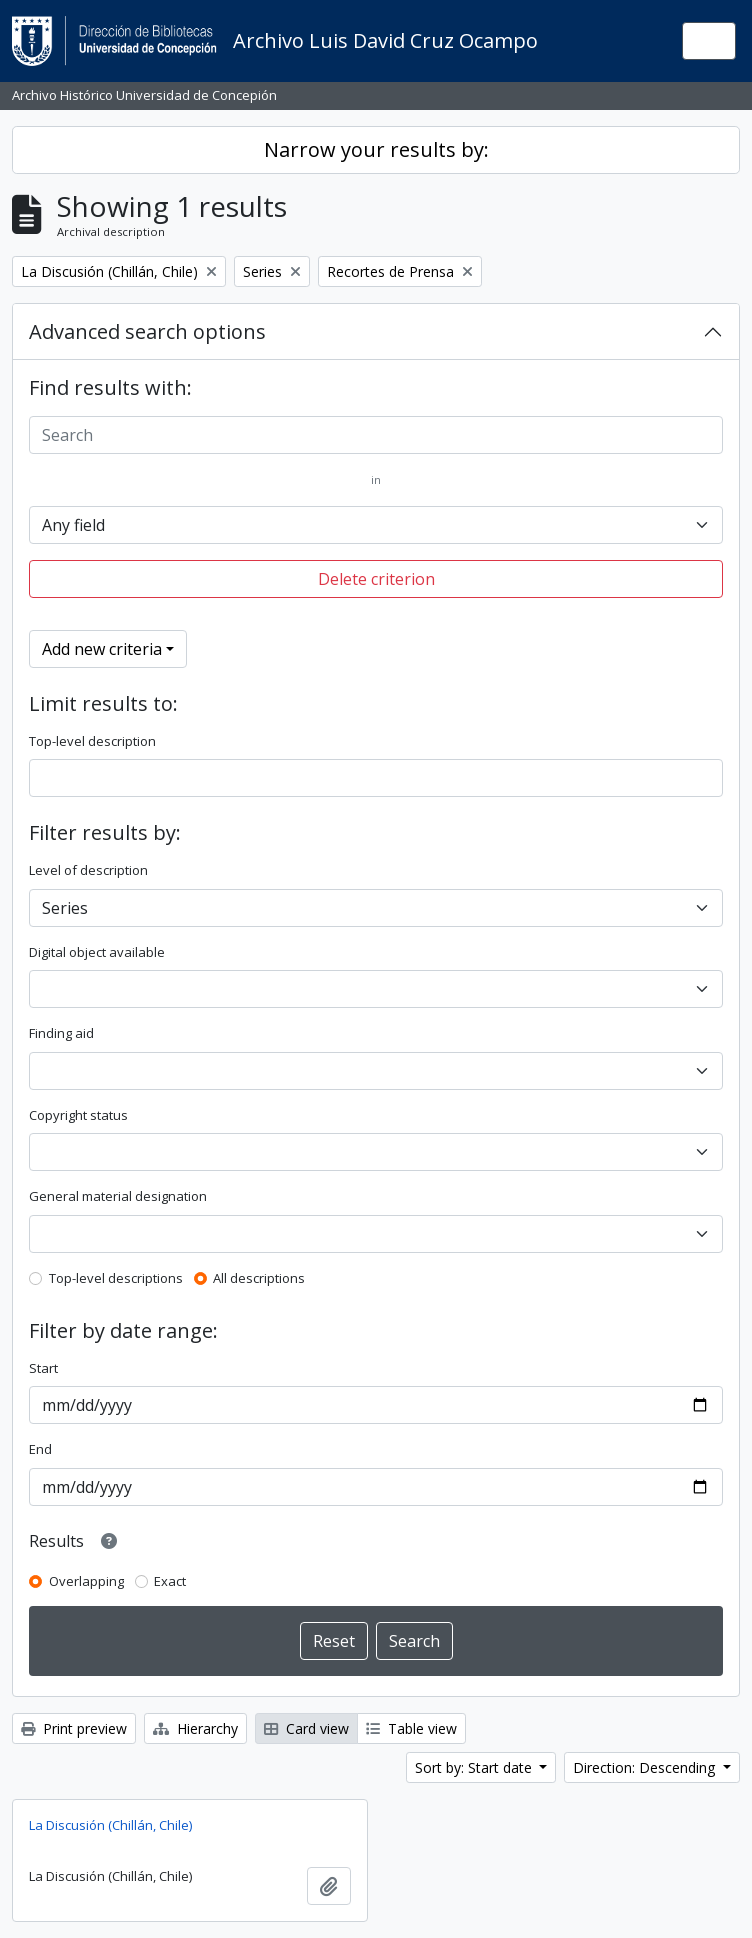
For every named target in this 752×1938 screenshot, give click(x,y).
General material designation (118, 1196)
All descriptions (259, 1278)
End (40, 1449)
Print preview (74, 1728)
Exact (170, 1581)
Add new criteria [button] (102, 649)
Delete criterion (376, 579)
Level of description (88, 870)
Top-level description (92, 741)
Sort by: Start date (475, 1767)
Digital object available (97, 952)
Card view (306, 1728)
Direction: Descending (646, 1767)
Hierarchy (195, 1728)
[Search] (376, 435)
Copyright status (78, 1115)
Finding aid (61, 1033)
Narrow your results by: (376, 149)
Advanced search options (147, 331)
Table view (411, 1728)
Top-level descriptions (116, 1278)
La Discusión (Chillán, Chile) (110, 1825)
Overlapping (86, 1581)
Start (43, 1368)
